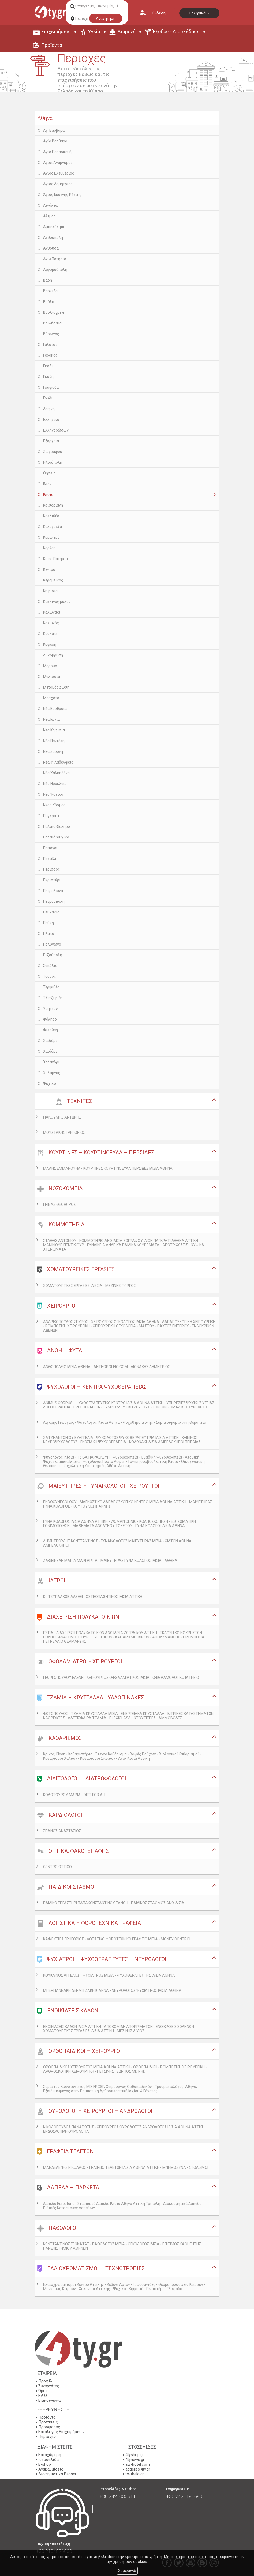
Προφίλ (45, 2381)
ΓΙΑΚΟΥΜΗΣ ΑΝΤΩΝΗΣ (62, 1117)
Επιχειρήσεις (56, 31)
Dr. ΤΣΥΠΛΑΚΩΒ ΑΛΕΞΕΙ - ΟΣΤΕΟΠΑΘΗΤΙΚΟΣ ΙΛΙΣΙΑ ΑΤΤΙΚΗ (92, 1597)
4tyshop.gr (134, 2454)
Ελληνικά (199, 13)
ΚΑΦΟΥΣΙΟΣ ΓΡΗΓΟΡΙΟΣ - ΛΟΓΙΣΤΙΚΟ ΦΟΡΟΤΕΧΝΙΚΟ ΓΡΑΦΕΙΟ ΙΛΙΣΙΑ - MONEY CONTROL (117, 1939)
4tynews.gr (134, 2459)
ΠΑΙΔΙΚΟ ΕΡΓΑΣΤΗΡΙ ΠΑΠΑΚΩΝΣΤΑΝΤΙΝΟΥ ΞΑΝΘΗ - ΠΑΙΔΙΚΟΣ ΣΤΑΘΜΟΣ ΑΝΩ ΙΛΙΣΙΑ (113, 1903)
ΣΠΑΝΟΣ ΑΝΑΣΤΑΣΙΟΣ (62, 1831)
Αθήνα (45, 118)
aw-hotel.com (137, 2464)
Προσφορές (49, 2426)
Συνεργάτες (48, 2386)
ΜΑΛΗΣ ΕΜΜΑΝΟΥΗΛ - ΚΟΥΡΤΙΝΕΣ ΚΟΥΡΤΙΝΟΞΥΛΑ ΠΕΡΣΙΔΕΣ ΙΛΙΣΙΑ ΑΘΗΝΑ (108, 1168)
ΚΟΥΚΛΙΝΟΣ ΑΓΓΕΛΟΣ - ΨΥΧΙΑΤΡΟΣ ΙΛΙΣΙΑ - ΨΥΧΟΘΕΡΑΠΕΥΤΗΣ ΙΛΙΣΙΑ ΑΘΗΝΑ (109, 1975)
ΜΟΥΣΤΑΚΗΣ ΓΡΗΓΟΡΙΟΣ (64, 1132)
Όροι (42, 2390)
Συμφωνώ (127, 2570)
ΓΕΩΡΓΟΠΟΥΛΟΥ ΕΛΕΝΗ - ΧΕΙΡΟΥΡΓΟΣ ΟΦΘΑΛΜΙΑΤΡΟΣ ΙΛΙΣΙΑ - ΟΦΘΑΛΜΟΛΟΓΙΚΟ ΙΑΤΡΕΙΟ (121, 1677)
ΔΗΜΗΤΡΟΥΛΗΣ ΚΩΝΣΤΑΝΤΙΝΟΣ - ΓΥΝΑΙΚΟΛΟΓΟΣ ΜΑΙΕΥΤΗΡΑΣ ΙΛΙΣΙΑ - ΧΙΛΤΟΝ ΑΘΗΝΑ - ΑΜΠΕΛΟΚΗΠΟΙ (118, 1543)
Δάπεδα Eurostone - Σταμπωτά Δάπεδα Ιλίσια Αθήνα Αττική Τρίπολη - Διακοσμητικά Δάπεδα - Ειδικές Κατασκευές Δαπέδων (123, 2205)
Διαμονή (126, 31)
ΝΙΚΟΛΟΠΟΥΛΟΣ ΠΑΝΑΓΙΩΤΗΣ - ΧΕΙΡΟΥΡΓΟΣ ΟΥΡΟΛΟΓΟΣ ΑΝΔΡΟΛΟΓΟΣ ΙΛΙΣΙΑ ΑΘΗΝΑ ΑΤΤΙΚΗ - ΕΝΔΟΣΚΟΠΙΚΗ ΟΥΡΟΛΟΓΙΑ (125, 2129)
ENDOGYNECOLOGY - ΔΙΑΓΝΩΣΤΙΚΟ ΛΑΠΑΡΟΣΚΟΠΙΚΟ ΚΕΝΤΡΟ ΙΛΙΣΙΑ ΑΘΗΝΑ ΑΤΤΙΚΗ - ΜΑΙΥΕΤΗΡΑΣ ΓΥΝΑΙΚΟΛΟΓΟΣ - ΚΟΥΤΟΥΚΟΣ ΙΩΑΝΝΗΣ (127, 1504)
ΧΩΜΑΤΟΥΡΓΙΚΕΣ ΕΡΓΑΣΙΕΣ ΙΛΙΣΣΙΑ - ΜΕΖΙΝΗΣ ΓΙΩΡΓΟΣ (89, 1285)
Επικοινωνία (49, 2400)
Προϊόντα (51, 45)
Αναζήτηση (105, 18)
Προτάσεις (48, 2422)
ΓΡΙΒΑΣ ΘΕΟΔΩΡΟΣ (59, 1204)
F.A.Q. (43, 2395)
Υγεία (94, 31)
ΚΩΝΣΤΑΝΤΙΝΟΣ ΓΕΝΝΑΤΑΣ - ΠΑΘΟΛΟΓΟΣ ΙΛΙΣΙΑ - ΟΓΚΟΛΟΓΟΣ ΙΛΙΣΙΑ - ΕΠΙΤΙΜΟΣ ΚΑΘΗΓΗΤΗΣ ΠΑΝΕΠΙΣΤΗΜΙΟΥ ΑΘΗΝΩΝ (122, 2246)
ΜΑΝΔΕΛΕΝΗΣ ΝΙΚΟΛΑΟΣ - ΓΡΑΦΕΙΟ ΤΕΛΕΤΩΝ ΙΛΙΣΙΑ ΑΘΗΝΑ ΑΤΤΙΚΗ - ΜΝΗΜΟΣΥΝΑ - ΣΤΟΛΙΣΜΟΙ (125, 2167)
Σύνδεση (158, 13)
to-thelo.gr (134, 2474)
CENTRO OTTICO (57, 1867)
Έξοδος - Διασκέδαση (176, 31)
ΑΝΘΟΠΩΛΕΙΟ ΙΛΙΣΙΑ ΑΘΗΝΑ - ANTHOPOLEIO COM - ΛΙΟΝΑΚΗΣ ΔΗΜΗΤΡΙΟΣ (106, 1367)
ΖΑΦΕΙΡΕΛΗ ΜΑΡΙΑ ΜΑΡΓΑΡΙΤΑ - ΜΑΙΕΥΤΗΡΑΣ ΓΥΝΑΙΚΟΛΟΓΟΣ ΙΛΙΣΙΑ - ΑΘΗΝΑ (110, 1560)
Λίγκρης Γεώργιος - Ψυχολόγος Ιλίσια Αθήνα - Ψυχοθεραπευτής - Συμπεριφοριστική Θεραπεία (124, 1422)
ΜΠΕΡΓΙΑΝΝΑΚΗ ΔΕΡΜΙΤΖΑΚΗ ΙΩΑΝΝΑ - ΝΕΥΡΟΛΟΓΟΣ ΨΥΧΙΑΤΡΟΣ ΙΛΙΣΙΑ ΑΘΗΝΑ (112, 1990)
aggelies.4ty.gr (137, 2469)
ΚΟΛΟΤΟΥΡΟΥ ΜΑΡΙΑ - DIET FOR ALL (74, 1795)
